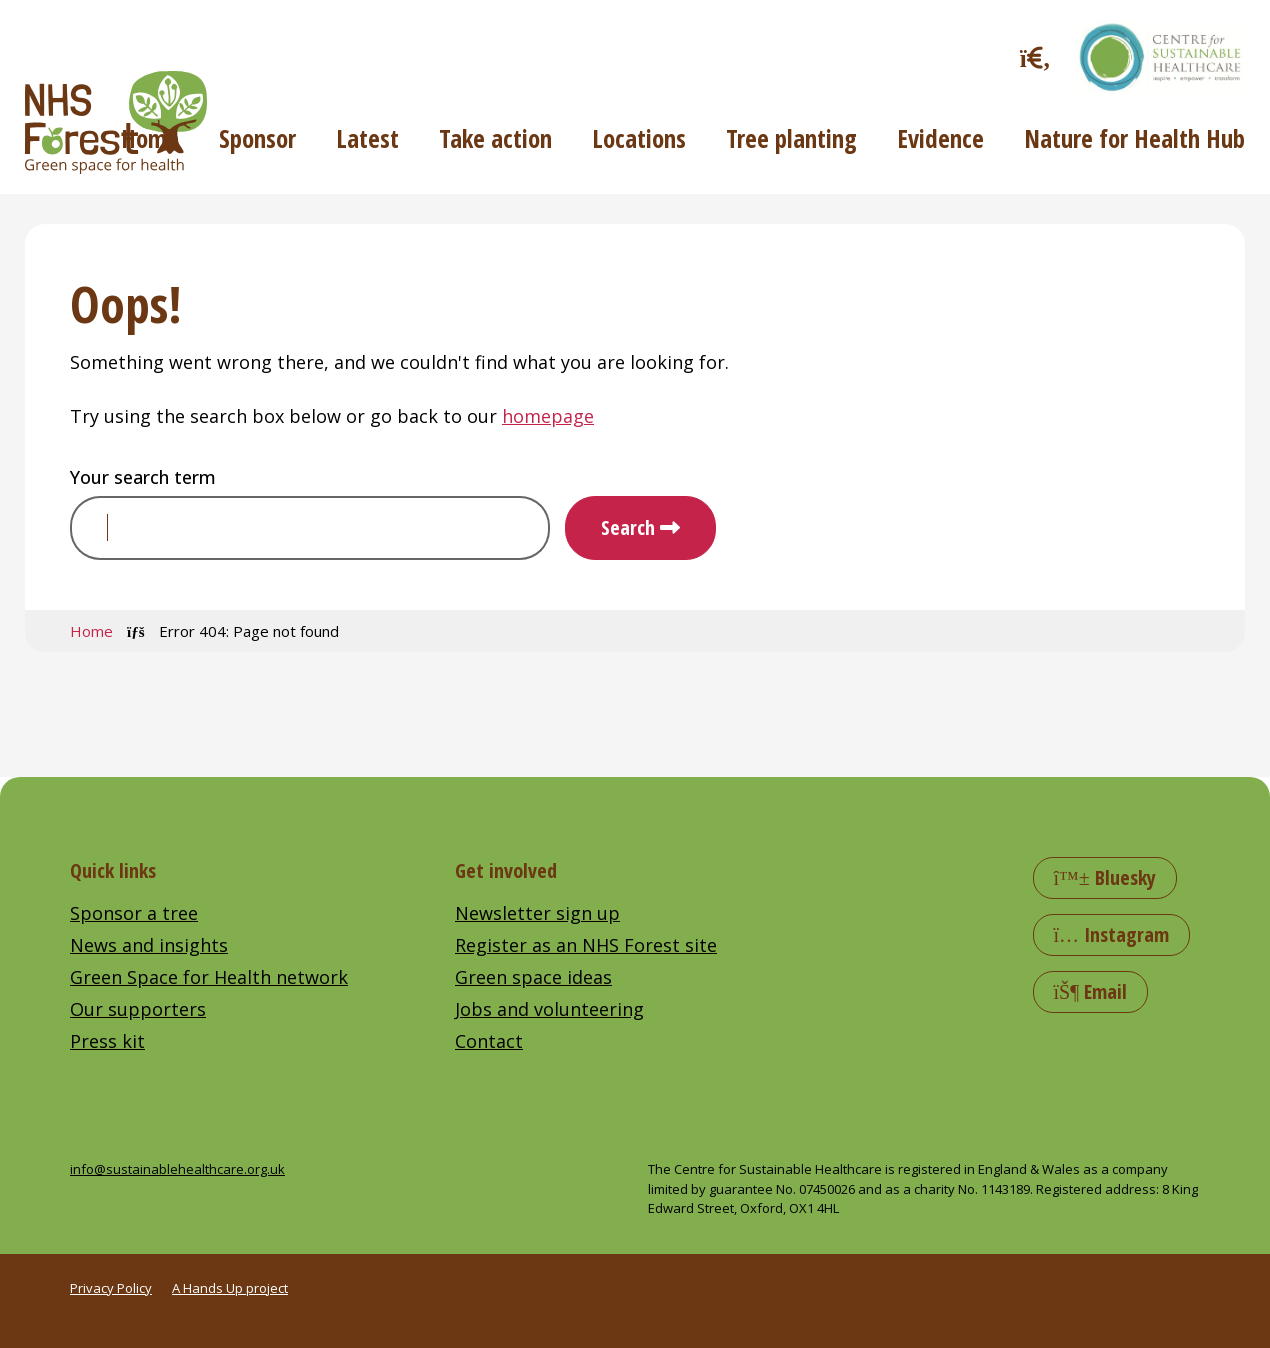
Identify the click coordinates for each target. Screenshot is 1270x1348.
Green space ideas (533, 977)
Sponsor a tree (134, 913)
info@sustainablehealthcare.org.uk (177, 1169)
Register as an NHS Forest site (586, 945)
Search (628, 527)
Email (1091, 991)
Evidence (940, 138)
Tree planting (791, 138)
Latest (367, 138)
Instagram (1112, 934)
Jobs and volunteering (549, 1009)
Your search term (143, 477)
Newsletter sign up (537, 913)
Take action (495, 138)
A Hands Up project (230, 1288)
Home (150, 138)
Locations (639, 138)
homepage (548, 416)
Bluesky (1105, 877)
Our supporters (138, 1009)
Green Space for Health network (209, 977)
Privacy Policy (111, 1288)
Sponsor (257, 138)
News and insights (149, 945)
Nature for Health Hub (1134, 138)
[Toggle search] (1035, 57)
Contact (489, 1041)
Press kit (107, 1041)
